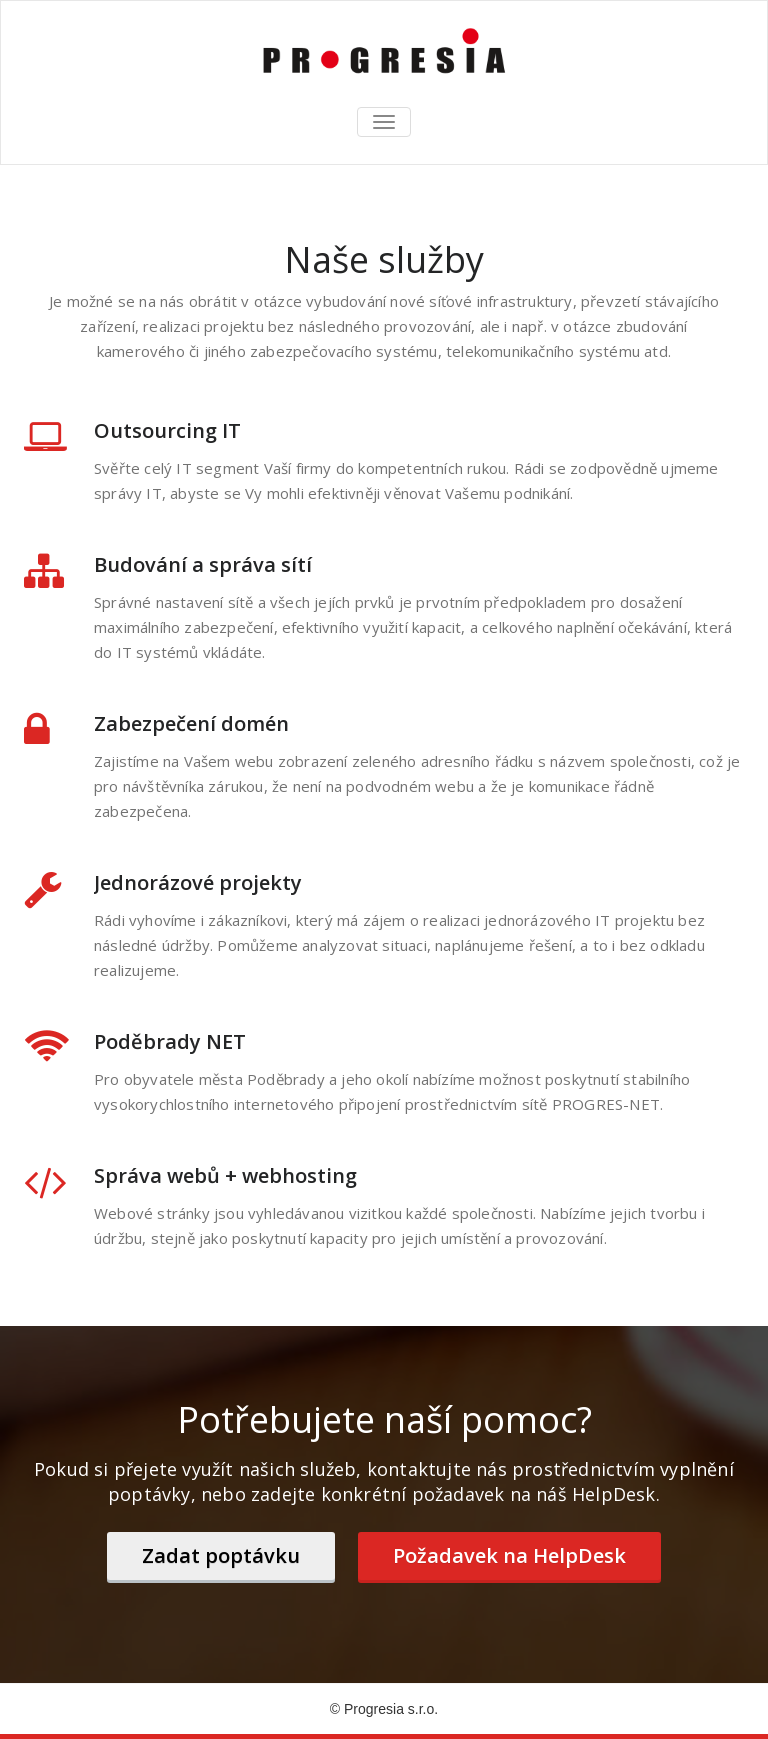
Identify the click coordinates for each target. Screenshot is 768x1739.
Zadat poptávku (221, 1555)
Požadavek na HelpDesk (509, 1555)
